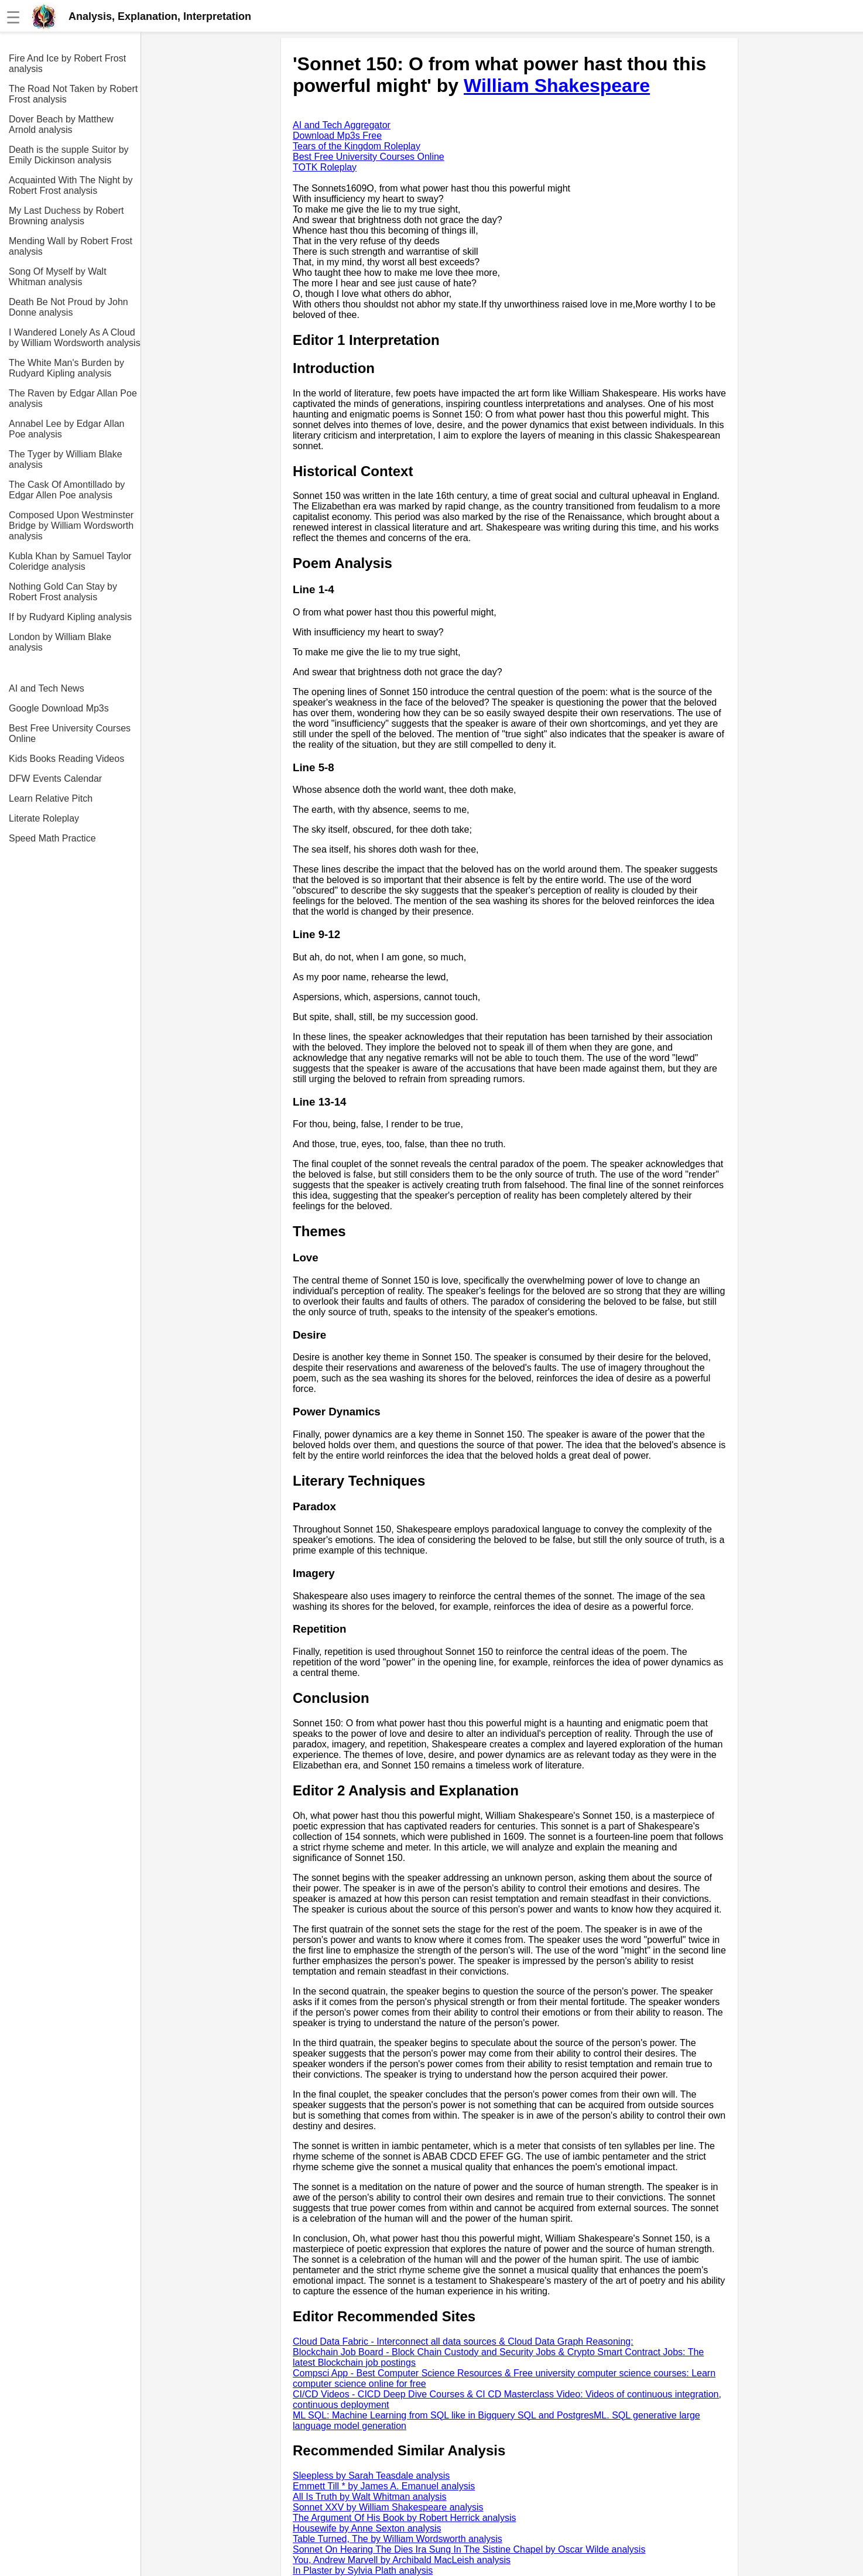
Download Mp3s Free (337, 136)
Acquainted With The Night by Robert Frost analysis (70, 185)
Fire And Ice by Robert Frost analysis (67, 63)
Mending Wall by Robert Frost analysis (70, 246)
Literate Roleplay (44, 818)
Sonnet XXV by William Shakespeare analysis (388, 2507)
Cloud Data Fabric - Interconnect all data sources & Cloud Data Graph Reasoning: (463, 2341)
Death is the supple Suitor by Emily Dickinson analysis (69, 155)
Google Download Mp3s (59, 708)
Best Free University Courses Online (70, 733)
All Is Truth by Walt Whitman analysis (370, 2497)
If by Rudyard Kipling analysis (70, 617)
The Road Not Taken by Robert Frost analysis (73, 94)
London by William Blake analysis (60, 642)
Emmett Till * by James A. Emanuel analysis (384, 2486)
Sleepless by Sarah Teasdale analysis (371, 2476)
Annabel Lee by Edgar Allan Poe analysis (66, 429)
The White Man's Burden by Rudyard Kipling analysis (66, 368)
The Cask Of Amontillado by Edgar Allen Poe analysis (67, 490)
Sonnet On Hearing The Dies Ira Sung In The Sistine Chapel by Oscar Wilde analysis (469, 2549)
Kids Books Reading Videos (66, 759)
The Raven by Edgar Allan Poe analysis (73, 398)
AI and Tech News (46, 688)
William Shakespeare (557, 85)
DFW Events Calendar (55, 779)
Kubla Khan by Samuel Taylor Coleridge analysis (70, 561)
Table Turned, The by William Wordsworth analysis (397, 2539)
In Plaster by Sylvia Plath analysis (363, 2570)
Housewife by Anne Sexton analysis (367, 2528)
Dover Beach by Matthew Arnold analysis (61, 124)
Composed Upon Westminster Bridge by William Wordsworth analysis (71, 525)
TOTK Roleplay (325, 167)
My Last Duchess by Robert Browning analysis (66, 216)
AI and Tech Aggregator (342, 125)
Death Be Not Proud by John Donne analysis (68, 307)
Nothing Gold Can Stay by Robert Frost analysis (63, 591)
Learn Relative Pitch (51, 798)
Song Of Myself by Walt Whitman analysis (58, 276)
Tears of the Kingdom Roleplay (356, 146)
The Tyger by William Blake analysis (65, 459)
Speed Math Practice (52, 838)
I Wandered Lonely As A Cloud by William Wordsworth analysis (75, 337)
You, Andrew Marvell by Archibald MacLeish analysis (402, 2560)
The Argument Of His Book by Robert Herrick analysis (404, 2518)
